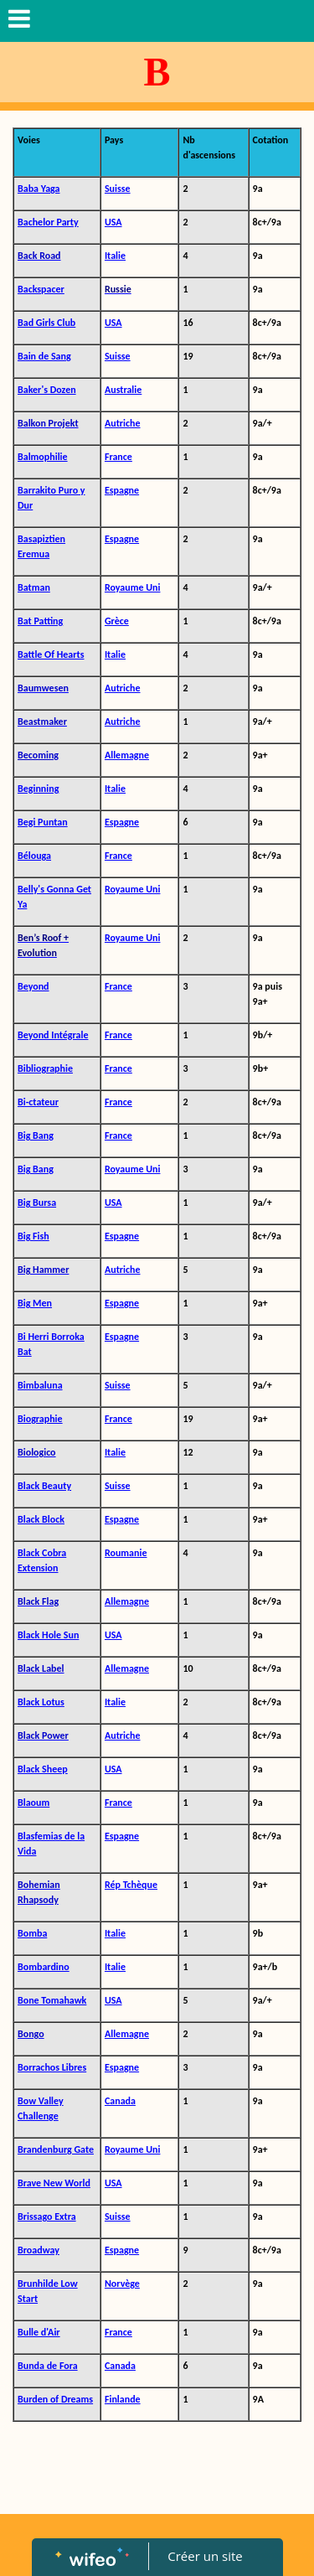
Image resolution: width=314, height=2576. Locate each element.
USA (113, 222)
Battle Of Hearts (51, 654)
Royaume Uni (133, 587)
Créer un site (204, 2556)
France (118, 457)
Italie (115, 255)
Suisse (118, 188)
